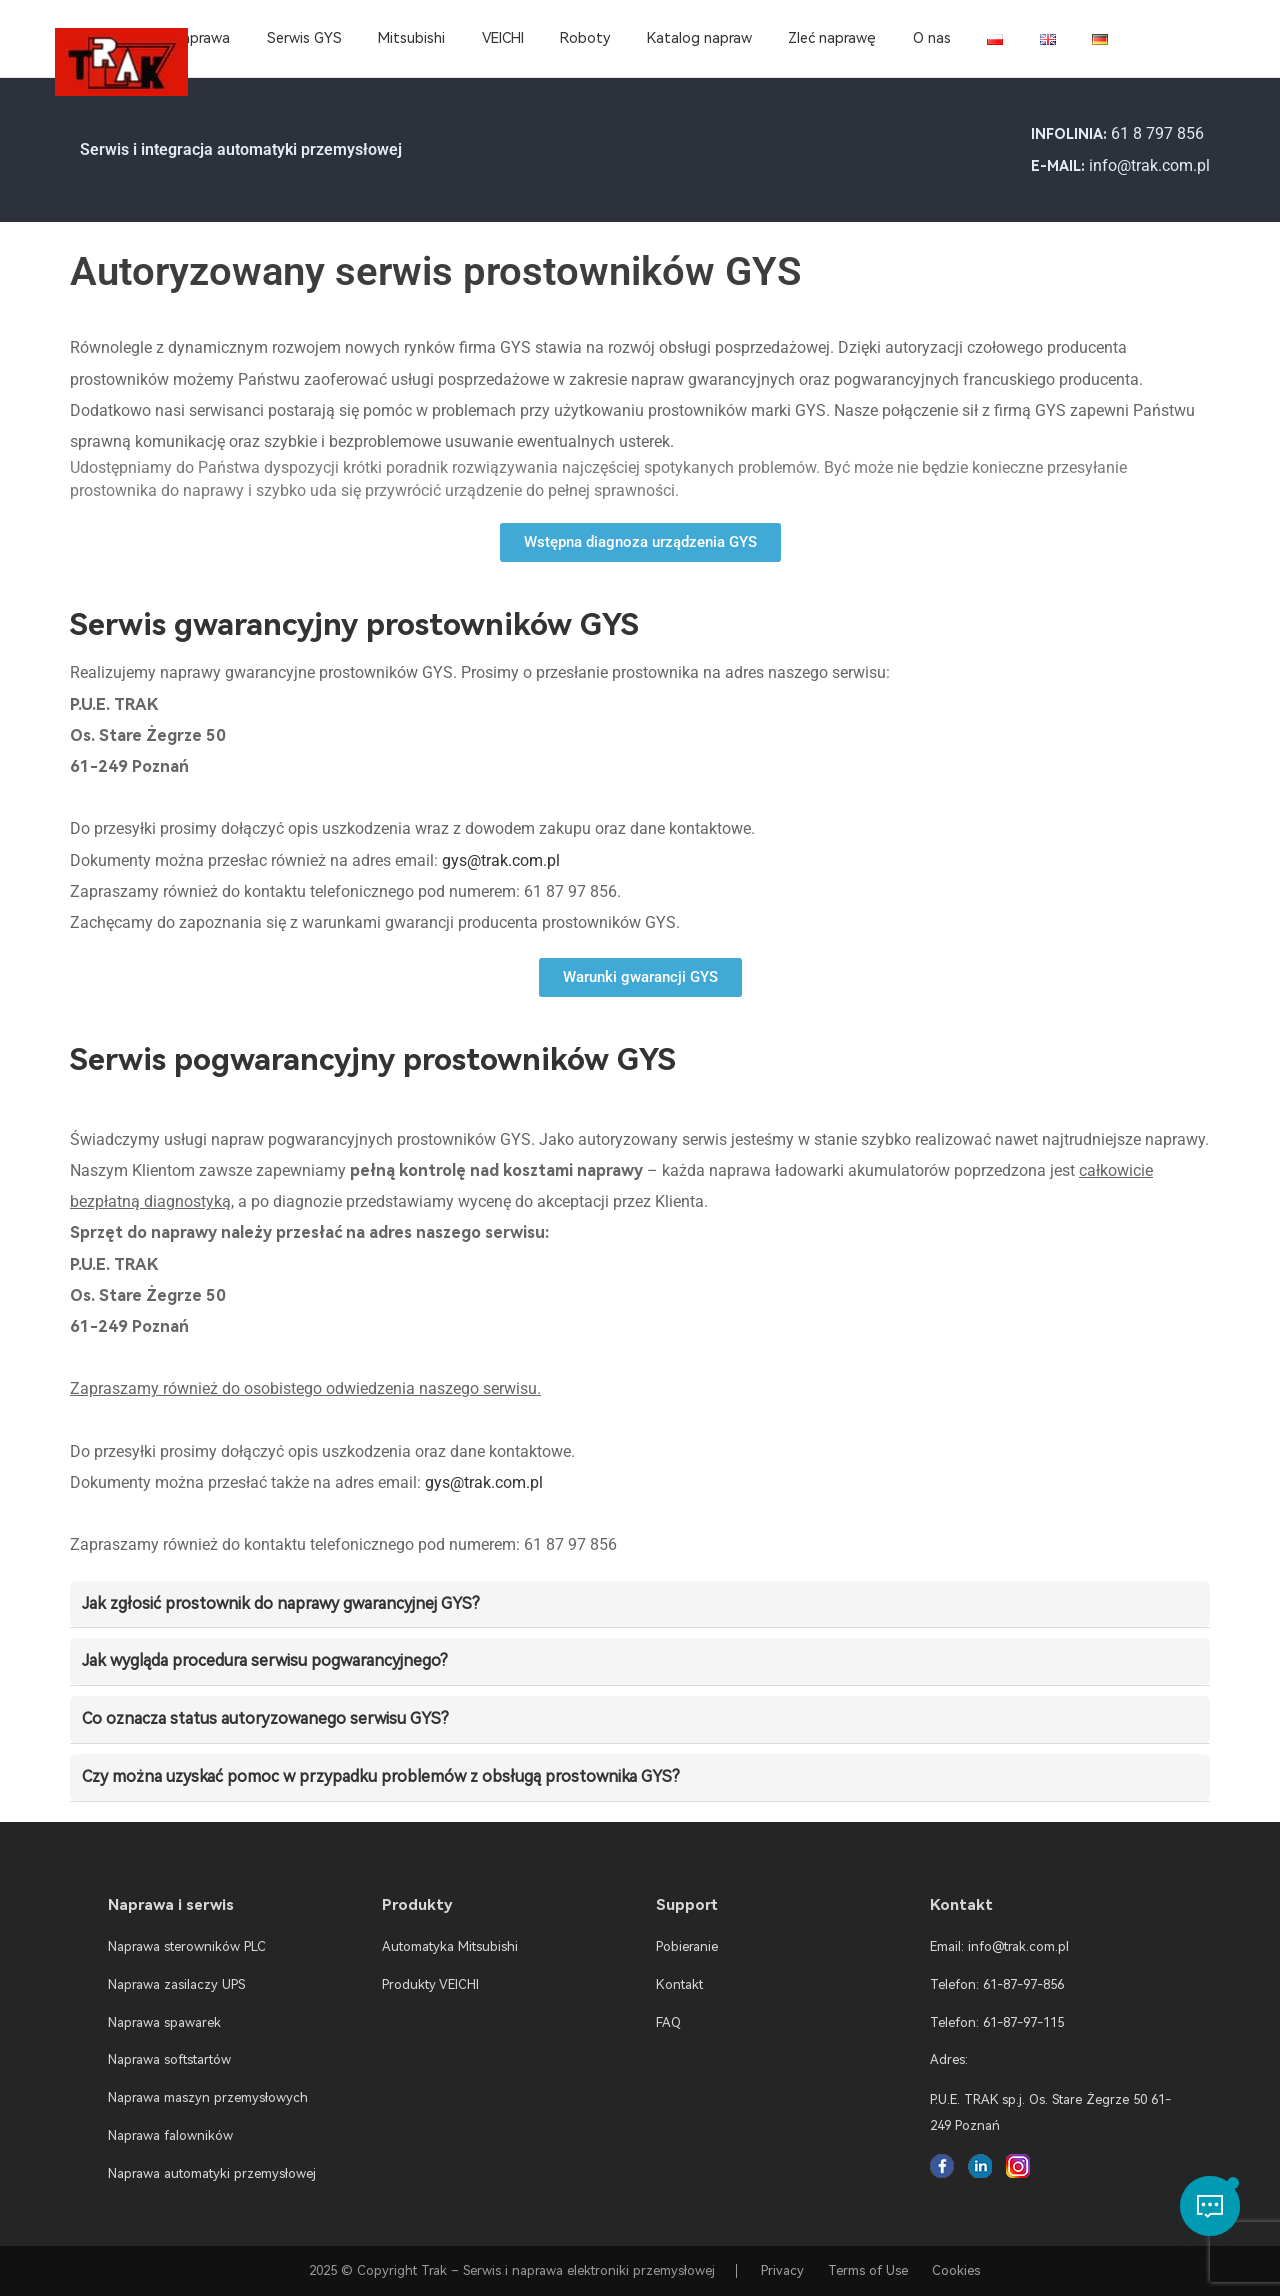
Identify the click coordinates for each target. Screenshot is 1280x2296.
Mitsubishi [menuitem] (411, 38)
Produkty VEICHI (430, 1984)
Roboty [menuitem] (585, 38)
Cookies (956, 2270)
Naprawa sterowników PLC (187, 1946)
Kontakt (679, 1984)
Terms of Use (868, 2270)
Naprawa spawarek (164, 2022)
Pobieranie (687, 1946)
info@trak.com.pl (1149, 165)
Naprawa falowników (170, 2135)
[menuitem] (995, 39)
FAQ (668, 2022)
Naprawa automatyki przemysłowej (212, 2173)
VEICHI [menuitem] (503, 38)
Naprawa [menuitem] (201, 38)
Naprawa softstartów (169, 2059)
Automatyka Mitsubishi (450, 1946)
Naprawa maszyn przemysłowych (208, 2097)
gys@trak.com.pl (501, 860)
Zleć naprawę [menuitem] (832, 38)
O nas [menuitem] (932, 38)
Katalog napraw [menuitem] (699, 38)
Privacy (782, 2270)
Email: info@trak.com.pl (999, 1946)
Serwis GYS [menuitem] (304, 38)
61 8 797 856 (1157, 133)
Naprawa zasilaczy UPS (176, 1984)
